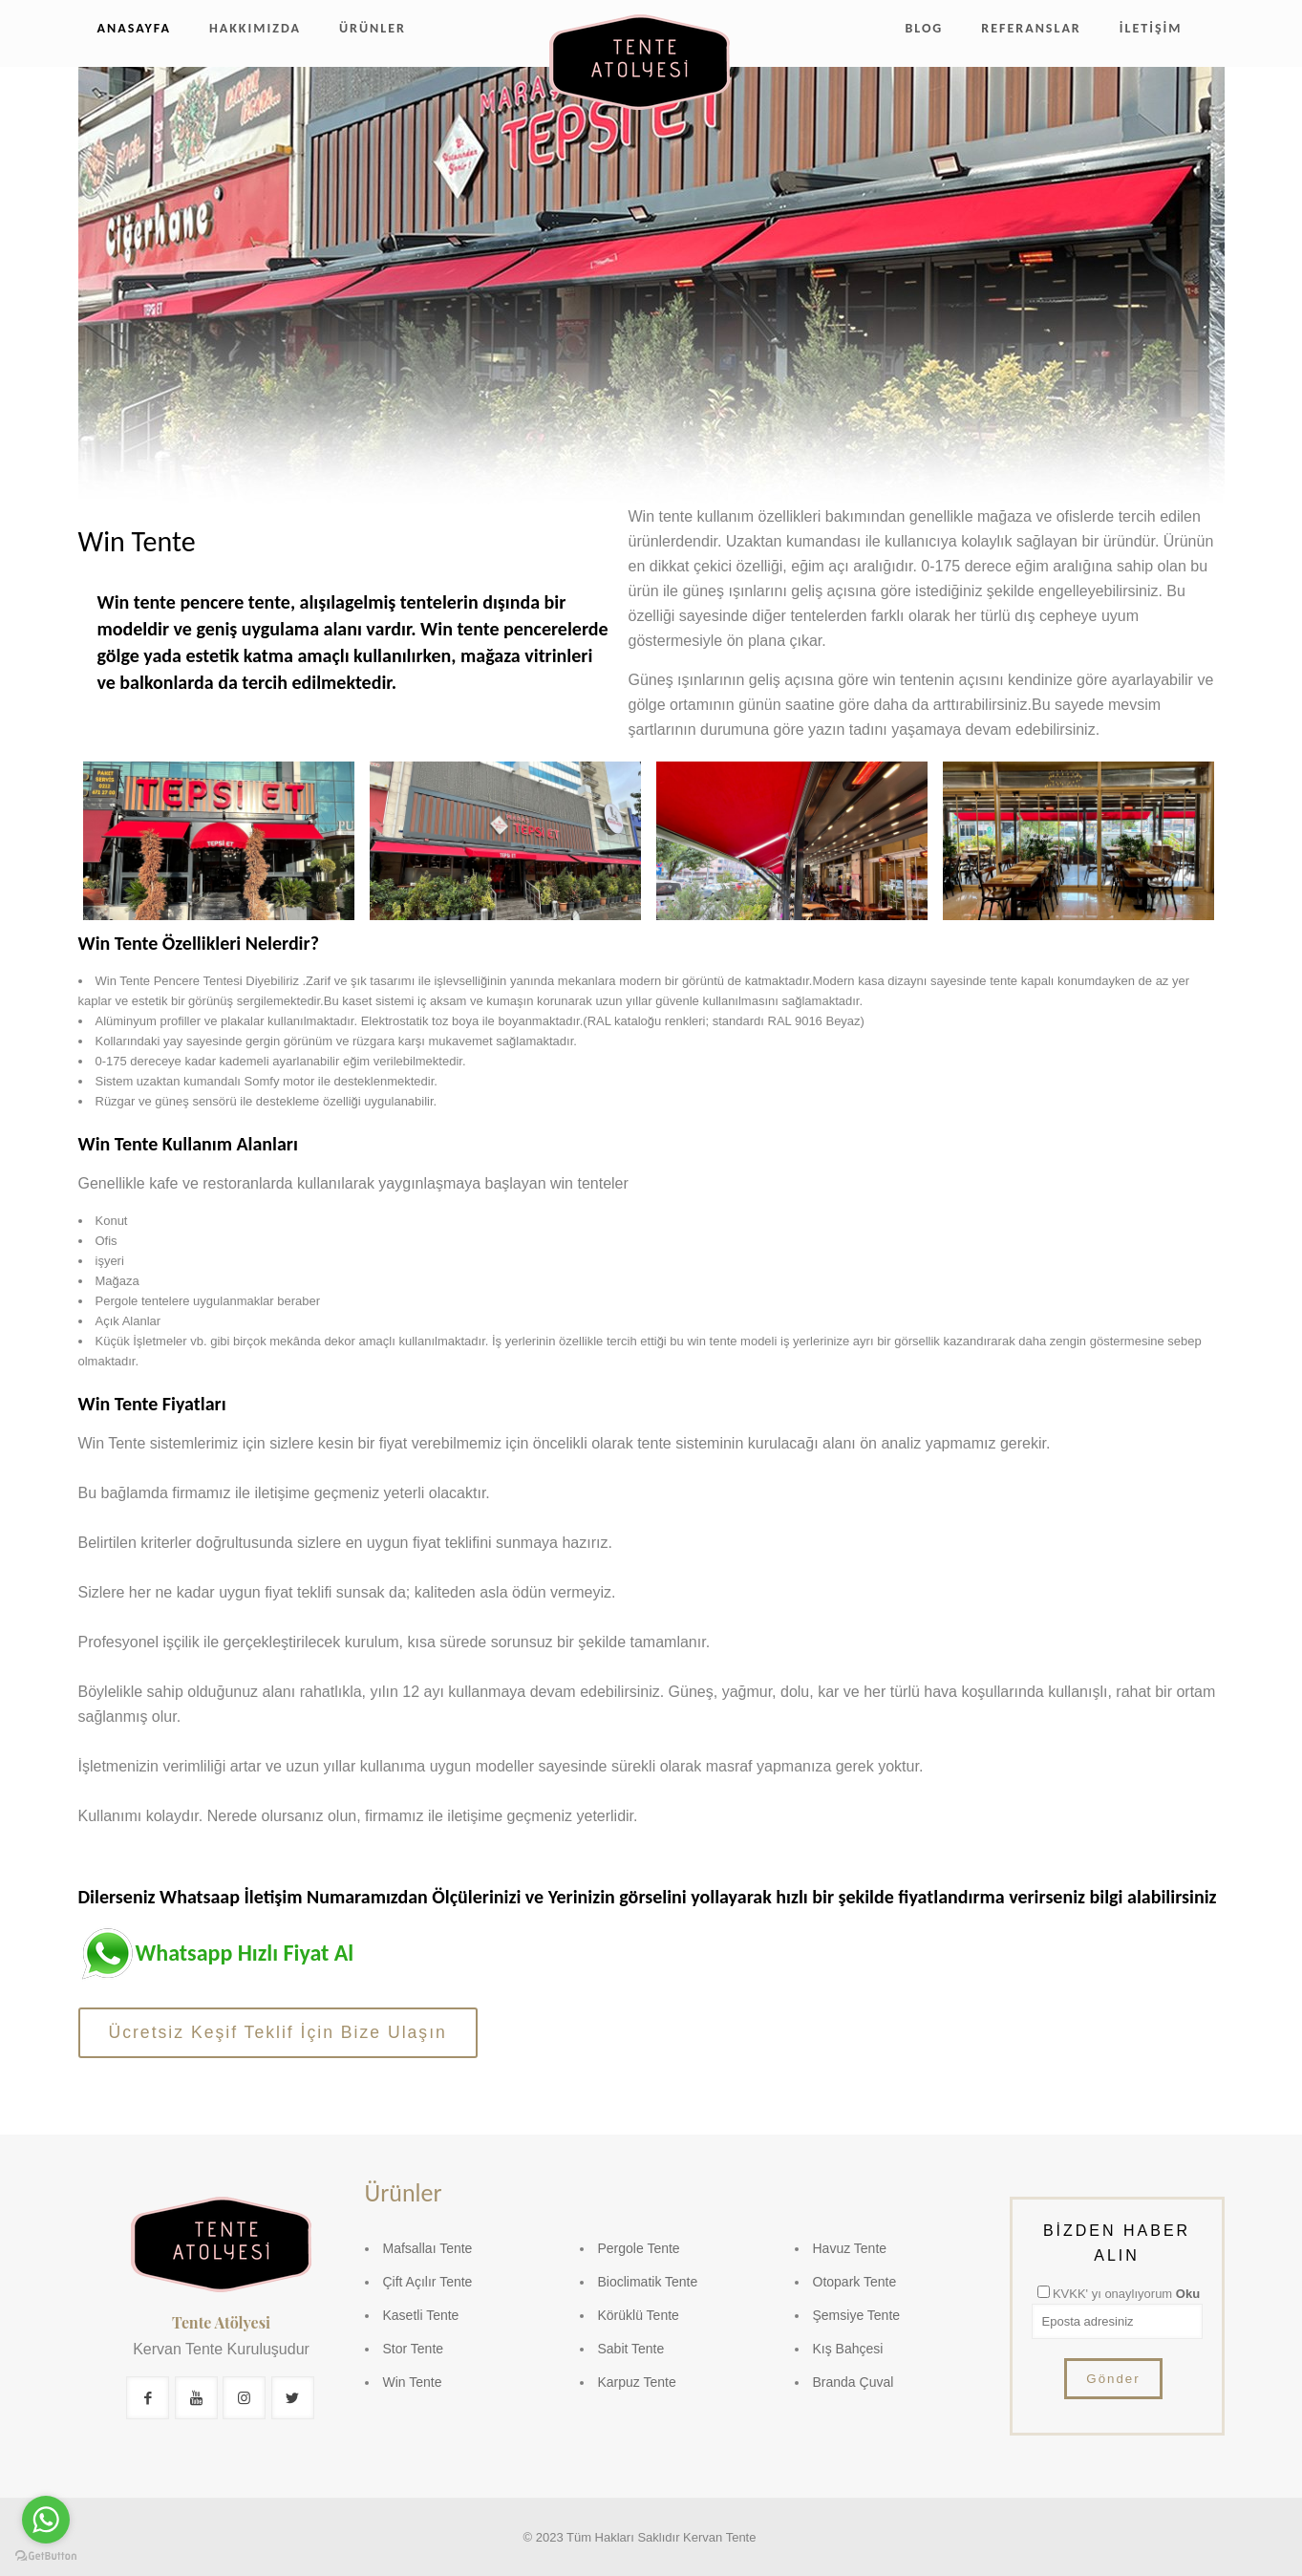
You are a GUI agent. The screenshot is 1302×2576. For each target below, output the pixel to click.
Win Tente (412, 2382)
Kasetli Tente (421, 2315)
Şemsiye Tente (857, 2315)
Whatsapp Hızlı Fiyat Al (245, 1953)
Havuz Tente (850, 2248)
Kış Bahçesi (848, 2348)
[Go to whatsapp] (46, 2520)
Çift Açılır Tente (428, 2281)
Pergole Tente (639, 2248)
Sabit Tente (631, 2348)
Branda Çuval (853, 2382)
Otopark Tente (855, 2281)
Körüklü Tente (638, 2315)
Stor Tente (413, 2348)
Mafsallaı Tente (428, 2248)
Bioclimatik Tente (648, 2281)
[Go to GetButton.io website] (45, 2556)
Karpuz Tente (637, 2382)
